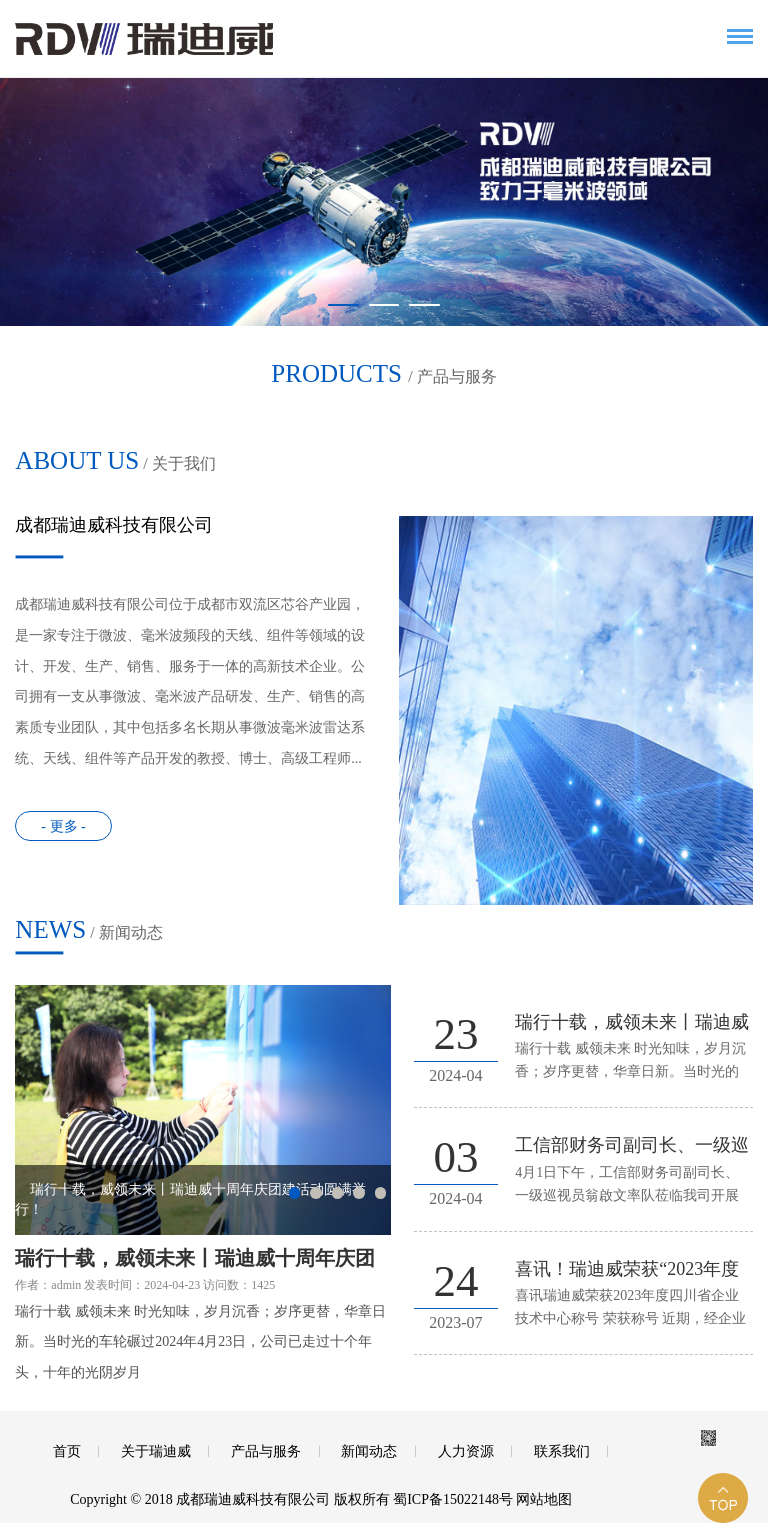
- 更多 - (63, 826)
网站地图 (544, 1499)
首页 (67, 1451)
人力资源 (466, 1451)
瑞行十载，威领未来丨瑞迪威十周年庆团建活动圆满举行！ (195, 1260)
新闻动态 (369, 1451)
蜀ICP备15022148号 (453, 1499)
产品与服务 (266, 1451)
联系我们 (562, 1451)
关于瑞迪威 (156, 1451)
